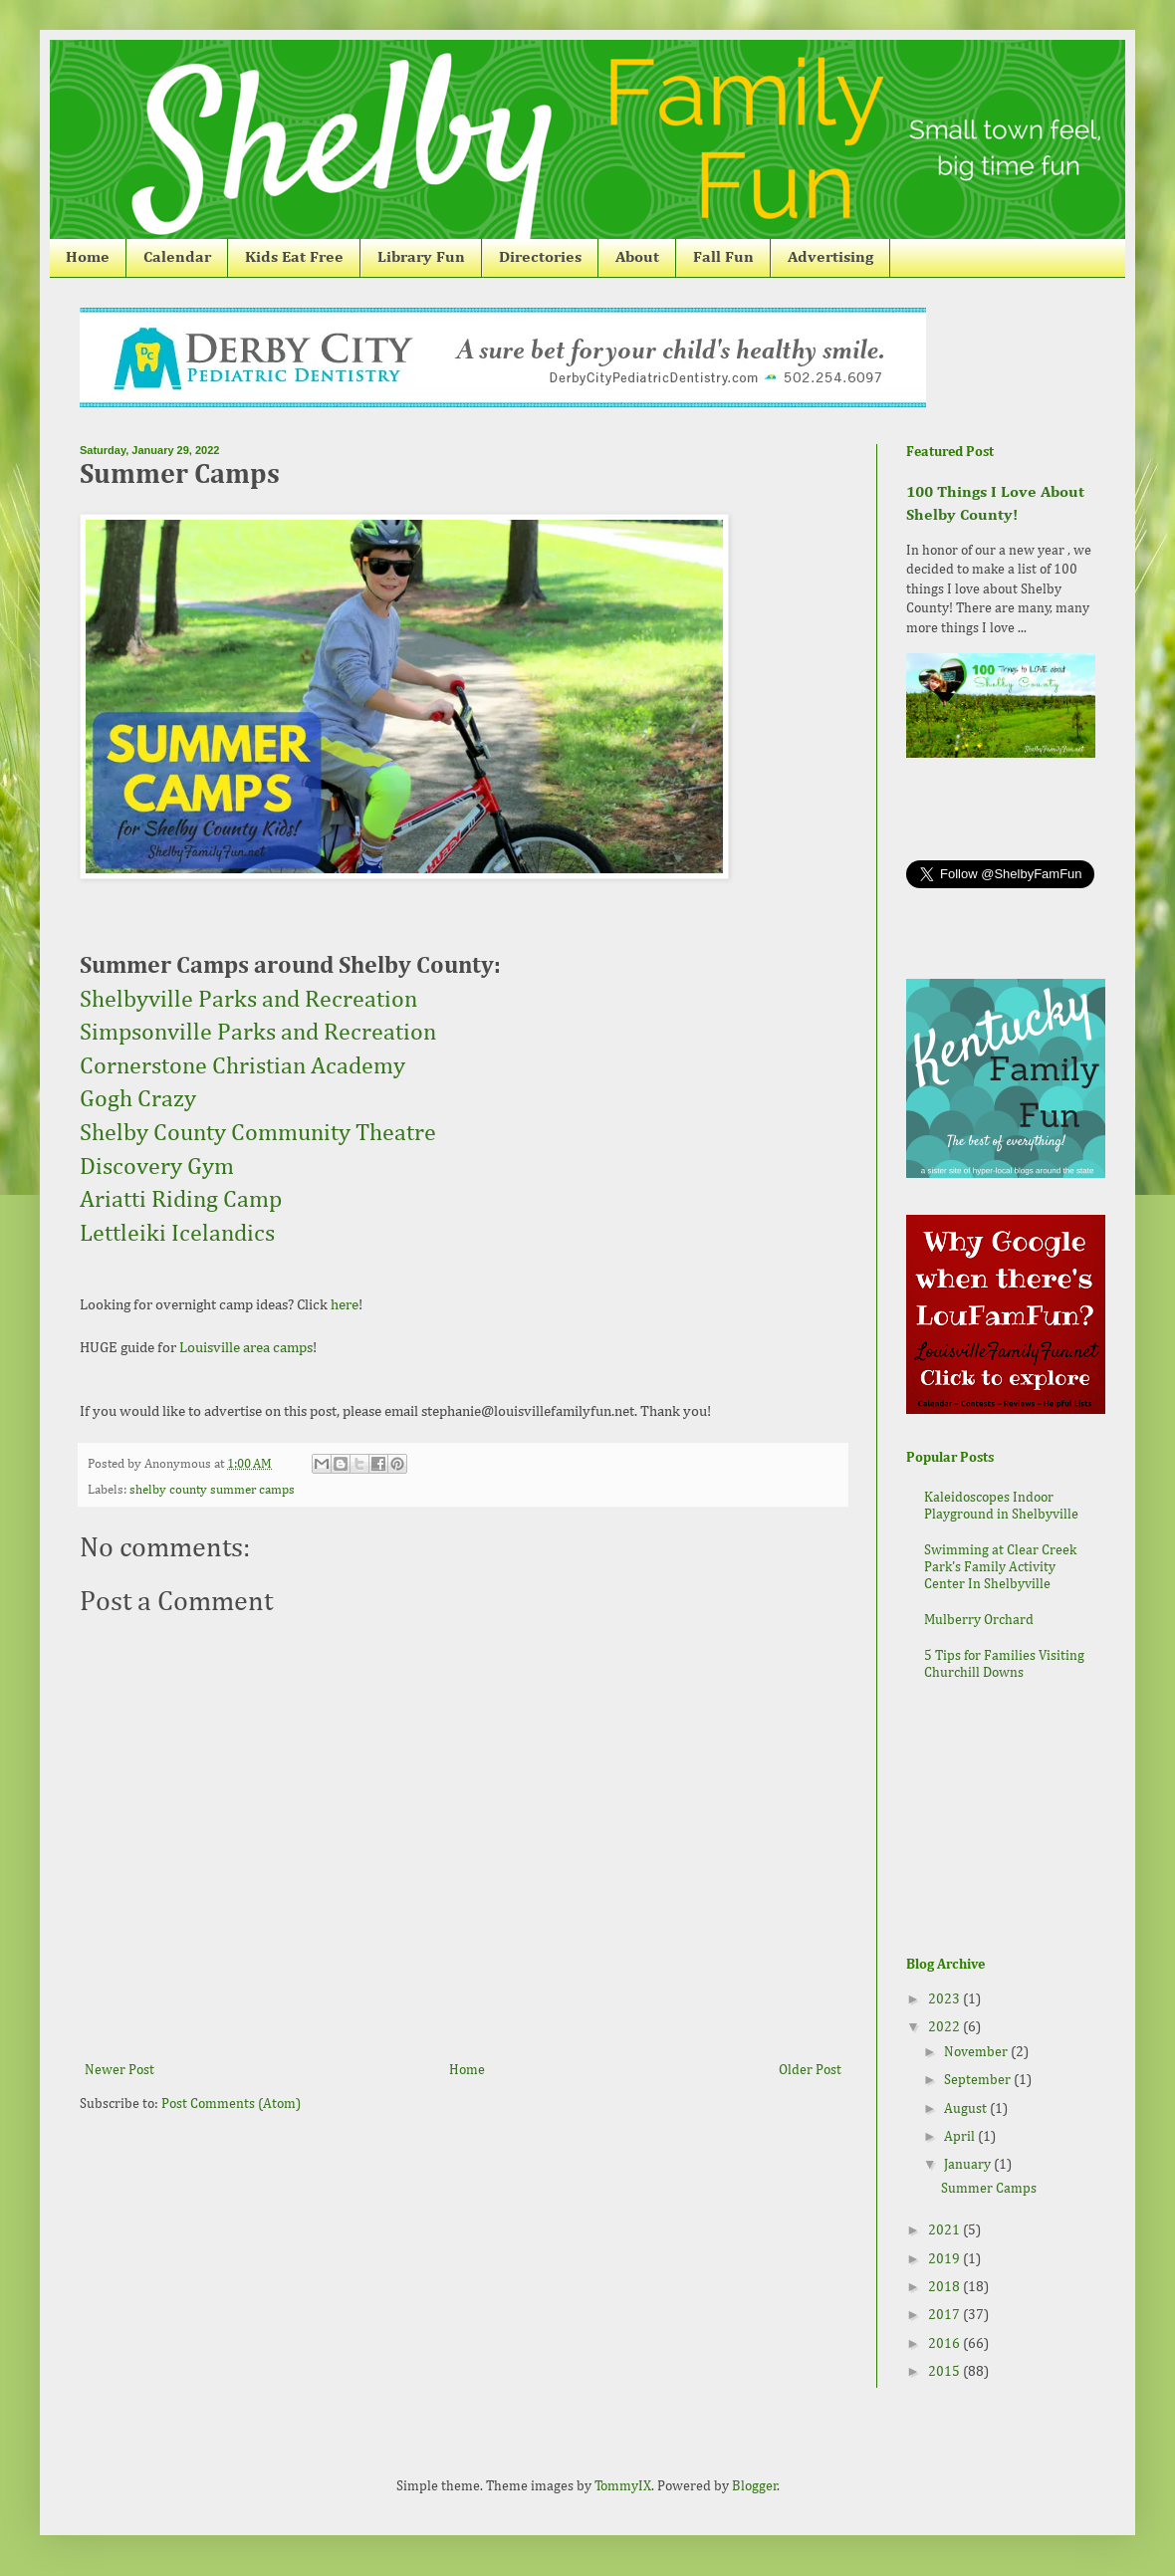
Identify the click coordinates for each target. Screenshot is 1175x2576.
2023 (945, 1999)
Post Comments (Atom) (231, 2104)
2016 (945, 2344)
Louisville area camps (246, 1347)
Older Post (810, 2070)
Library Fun (421, 258)
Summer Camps (989, 2189)
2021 (945, 2230)
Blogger (755, 2486)
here (344, 1304)
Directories (540, 258)
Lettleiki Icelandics (180, 1234)
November (977, 2052)
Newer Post (119, 2070)
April (961, 2137)
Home (88, 258)
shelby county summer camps (212, 1490)
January (969, 2165)
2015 (945, 2372)
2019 (945, 2259)
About (637, 258)
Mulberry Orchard (979, 1620)
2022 (945, 2027)
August (967, 2109)
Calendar (177, 258)
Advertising (830, 258)
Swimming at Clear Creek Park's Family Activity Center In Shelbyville (1000, 1567)
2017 (945, 2315)
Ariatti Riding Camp (181, 1200)
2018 (945, 2287)
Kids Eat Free (294, 258)
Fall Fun (723, 258)
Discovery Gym (157, 1167)
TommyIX (622, 2486)
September (979, 2080)
